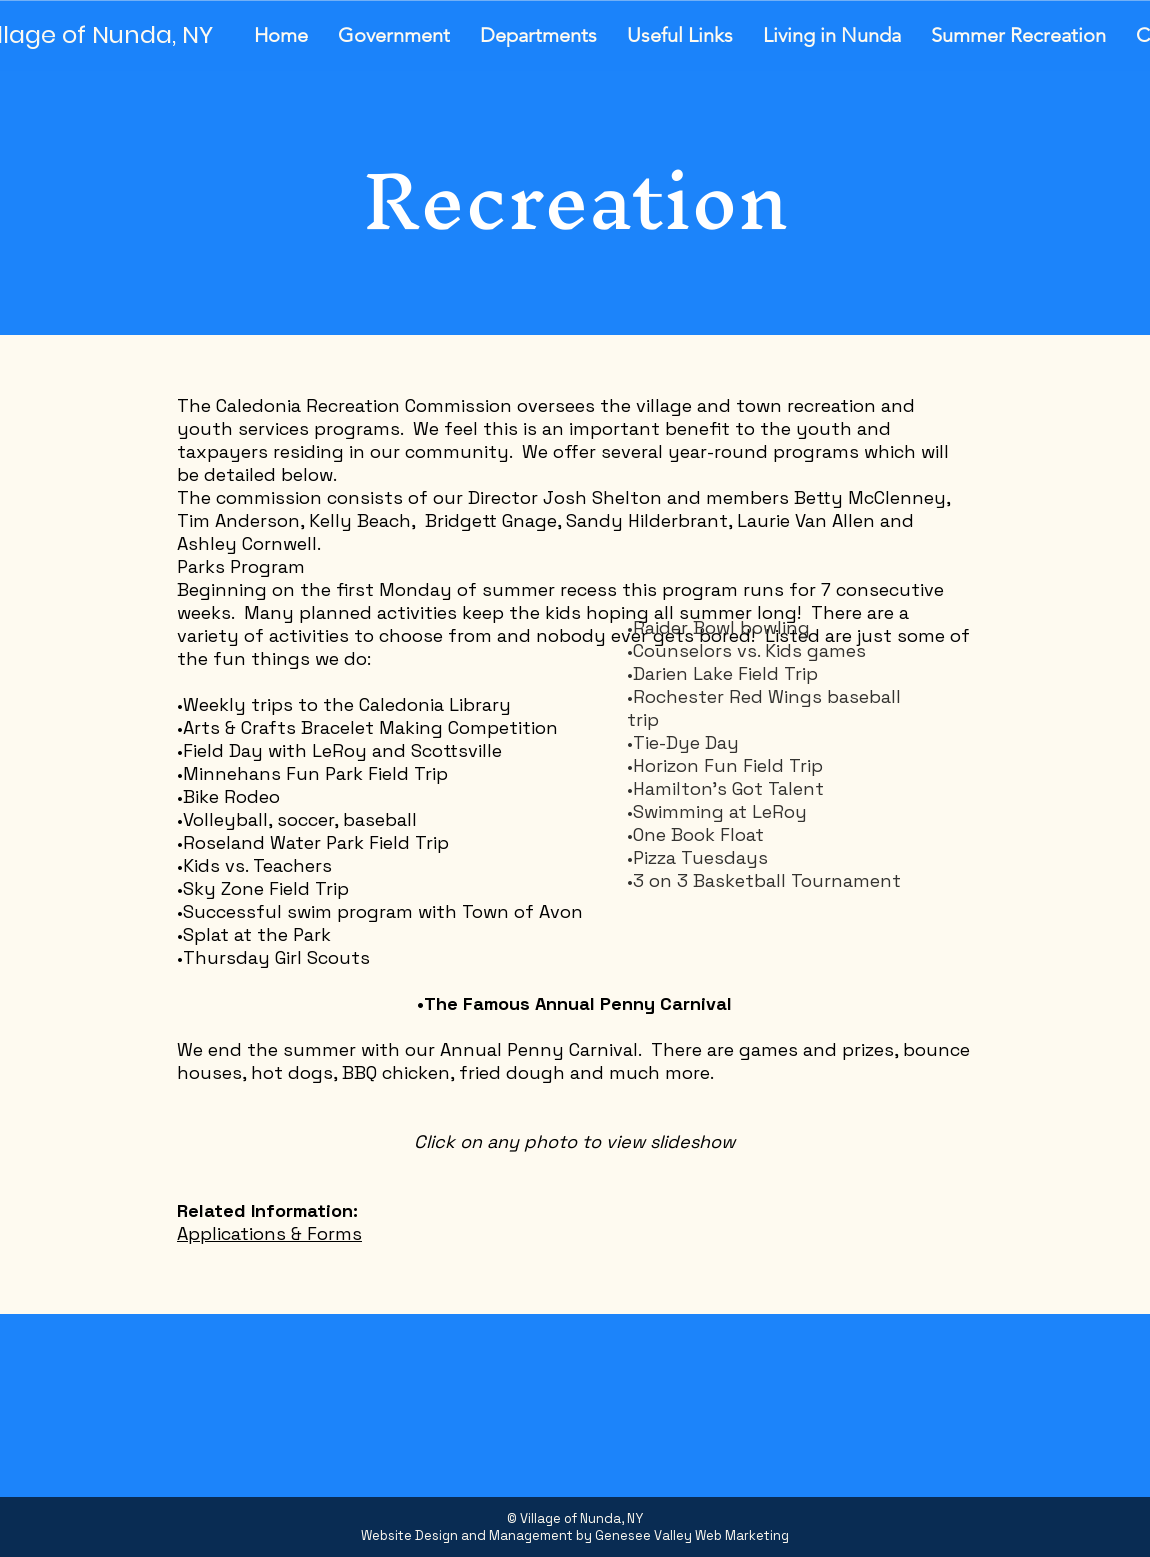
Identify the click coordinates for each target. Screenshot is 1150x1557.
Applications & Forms (269, 1233)
